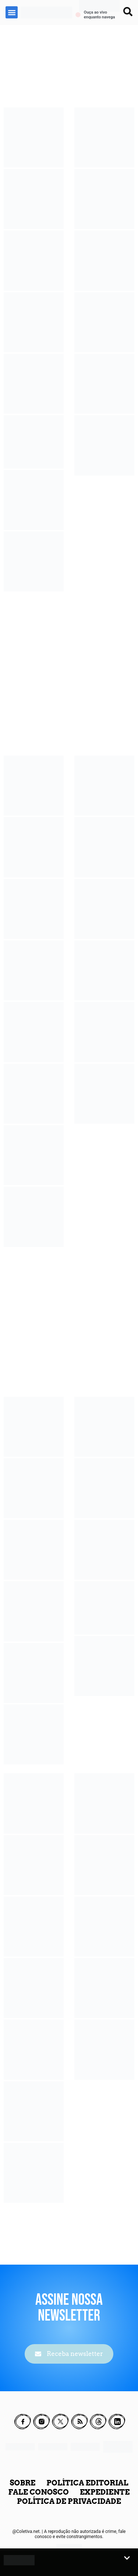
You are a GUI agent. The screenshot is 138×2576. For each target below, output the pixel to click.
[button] (12, 12)
